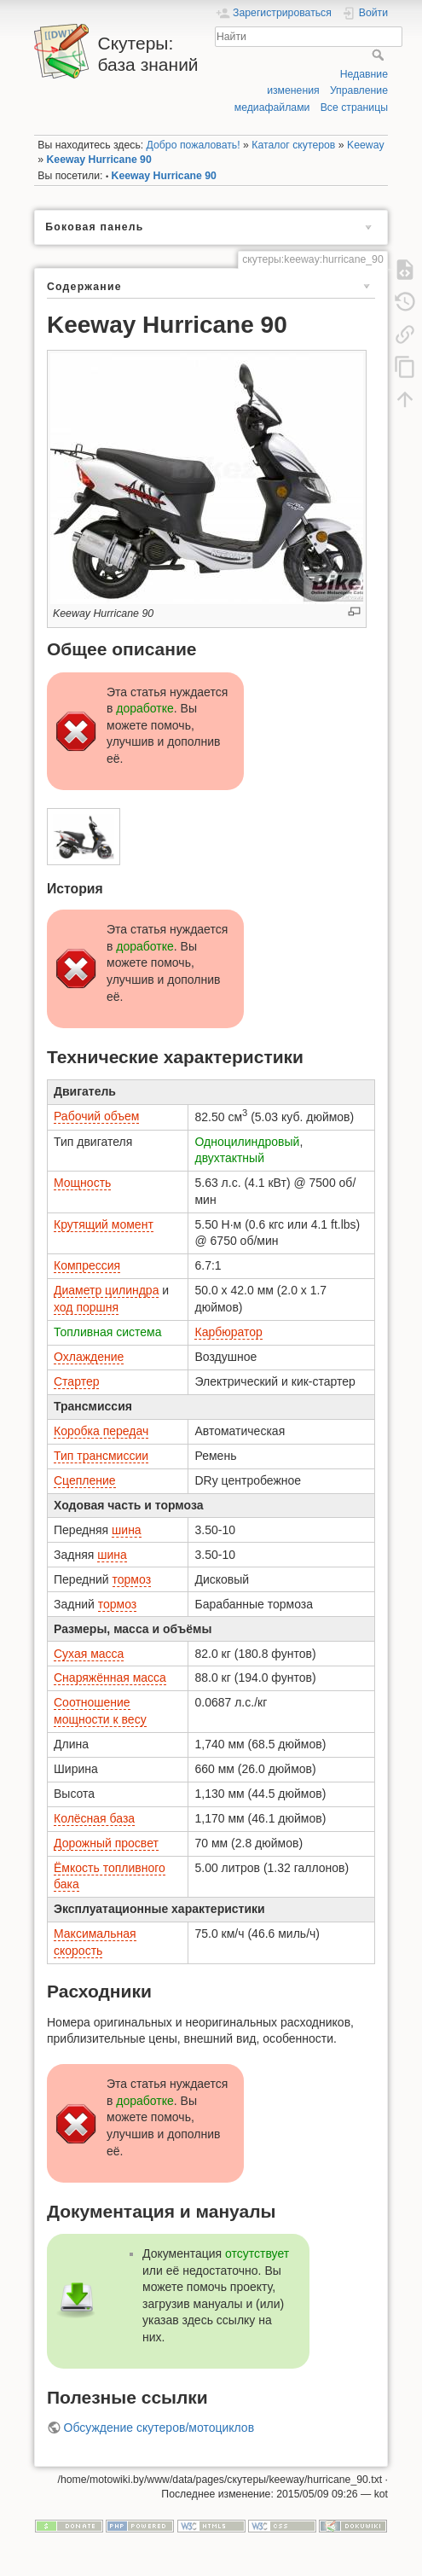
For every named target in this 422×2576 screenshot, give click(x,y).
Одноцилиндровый (246, 1141)
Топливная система (108, 1332)
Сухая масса (89, 1653)
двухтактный (229, 1158)
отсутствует (257, 2253)
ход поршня (86, 1307)
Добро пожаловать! (193, 145)
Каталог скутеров (293, 145)
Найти (380, 55)
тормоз (132, 1579)
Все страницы (354, 107)
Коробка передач (101, 1431)
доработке (145, 708)
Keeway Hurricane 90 (99, 160)
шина (127, 1530)
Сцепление (85, 1480)
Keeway (365, 145)
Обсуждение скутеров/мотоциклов (159, 2427)
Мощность (82, 1182)
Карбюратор (228, 1332)
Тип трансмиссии (101, 1455)
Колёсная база (94, 1818)
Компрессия (87, 1265)
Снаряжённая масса (110, 1677)
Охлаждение (89, 1357)
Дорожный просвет (106, 1843)
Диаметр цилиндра (106, 1290)
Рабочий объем (96, 1116)
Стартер (76, 1381)
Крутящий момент (103, 1224)
